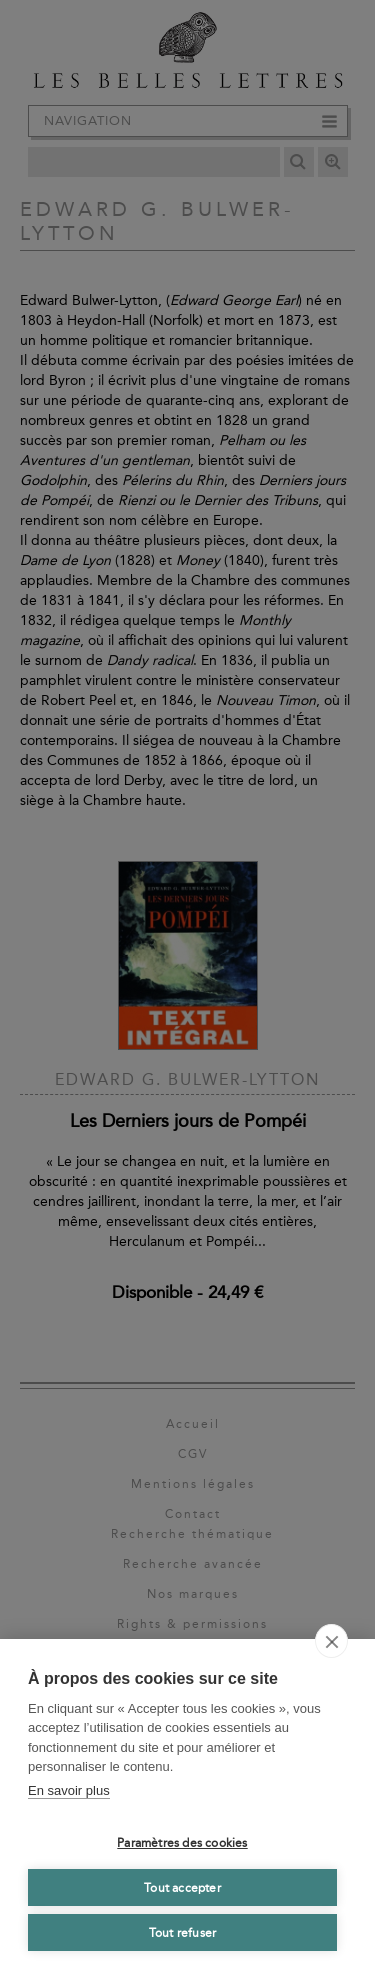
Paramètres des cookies (182, 1843)
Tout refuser (182, 1933)
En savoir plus (69, 1790)
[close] (331, 1641)
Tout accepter (182, 1888)
